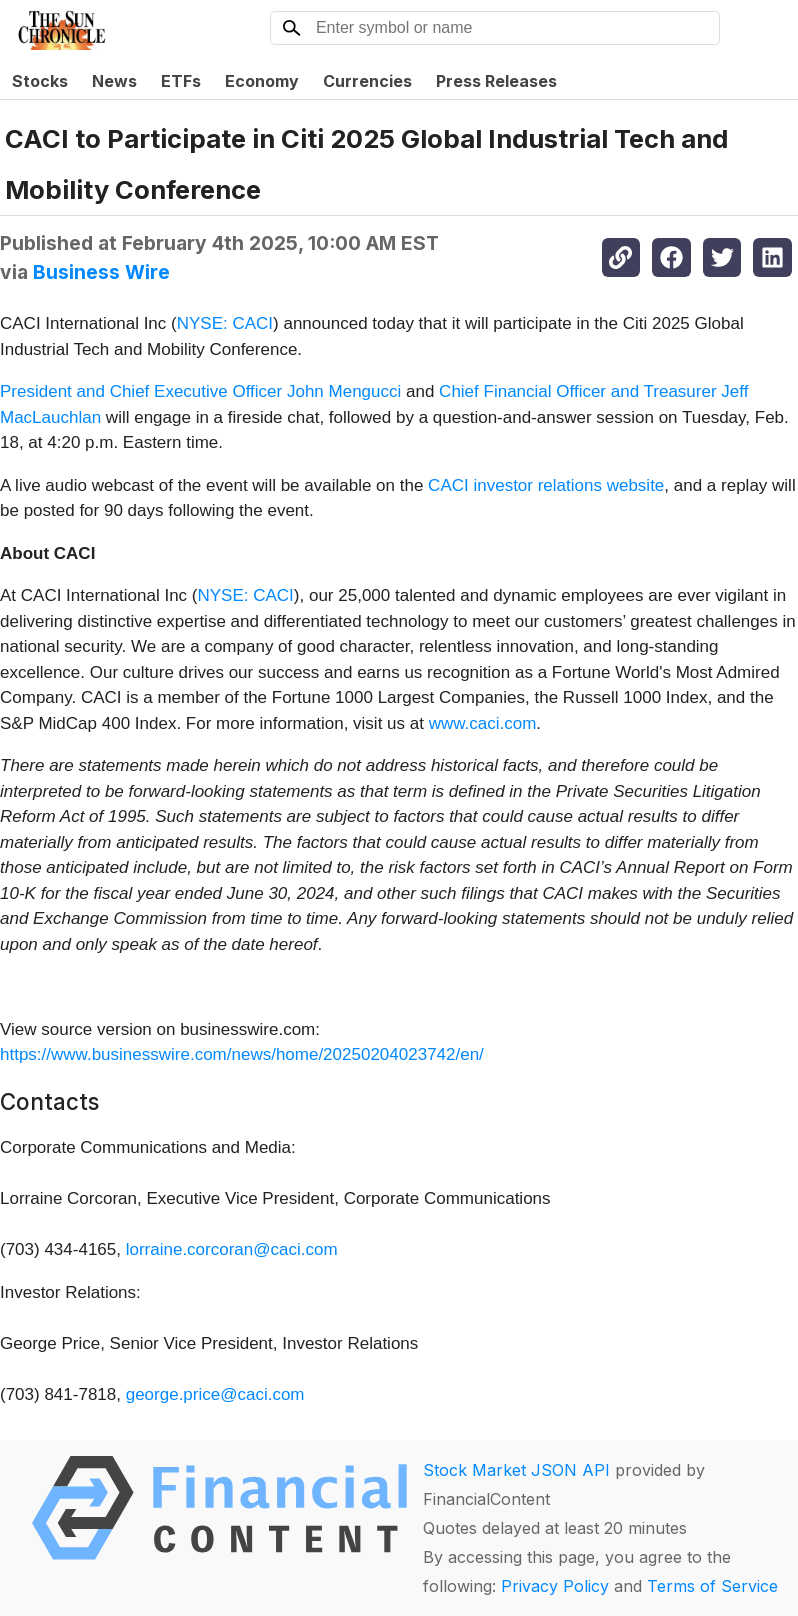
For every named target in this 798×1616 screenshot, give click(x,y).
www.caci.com (483, 723)
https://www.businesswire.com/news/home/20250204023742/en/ (242, 1054)
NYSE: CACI (225, 323)
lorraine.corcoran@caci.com (232, 1249)
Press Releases (496, 81)
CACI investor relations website (546, 485)
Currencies (367, 81)
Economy (262, 81)
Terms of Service (712, 1586)
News (114, 81)
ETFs (181, 81)
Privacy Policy (555, 1586)
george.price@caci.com (215, 1394)
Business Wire (101, 272)
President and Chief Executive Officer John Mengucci (200, 391)
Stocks (40, 81)
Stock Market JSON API (516, 1470)
